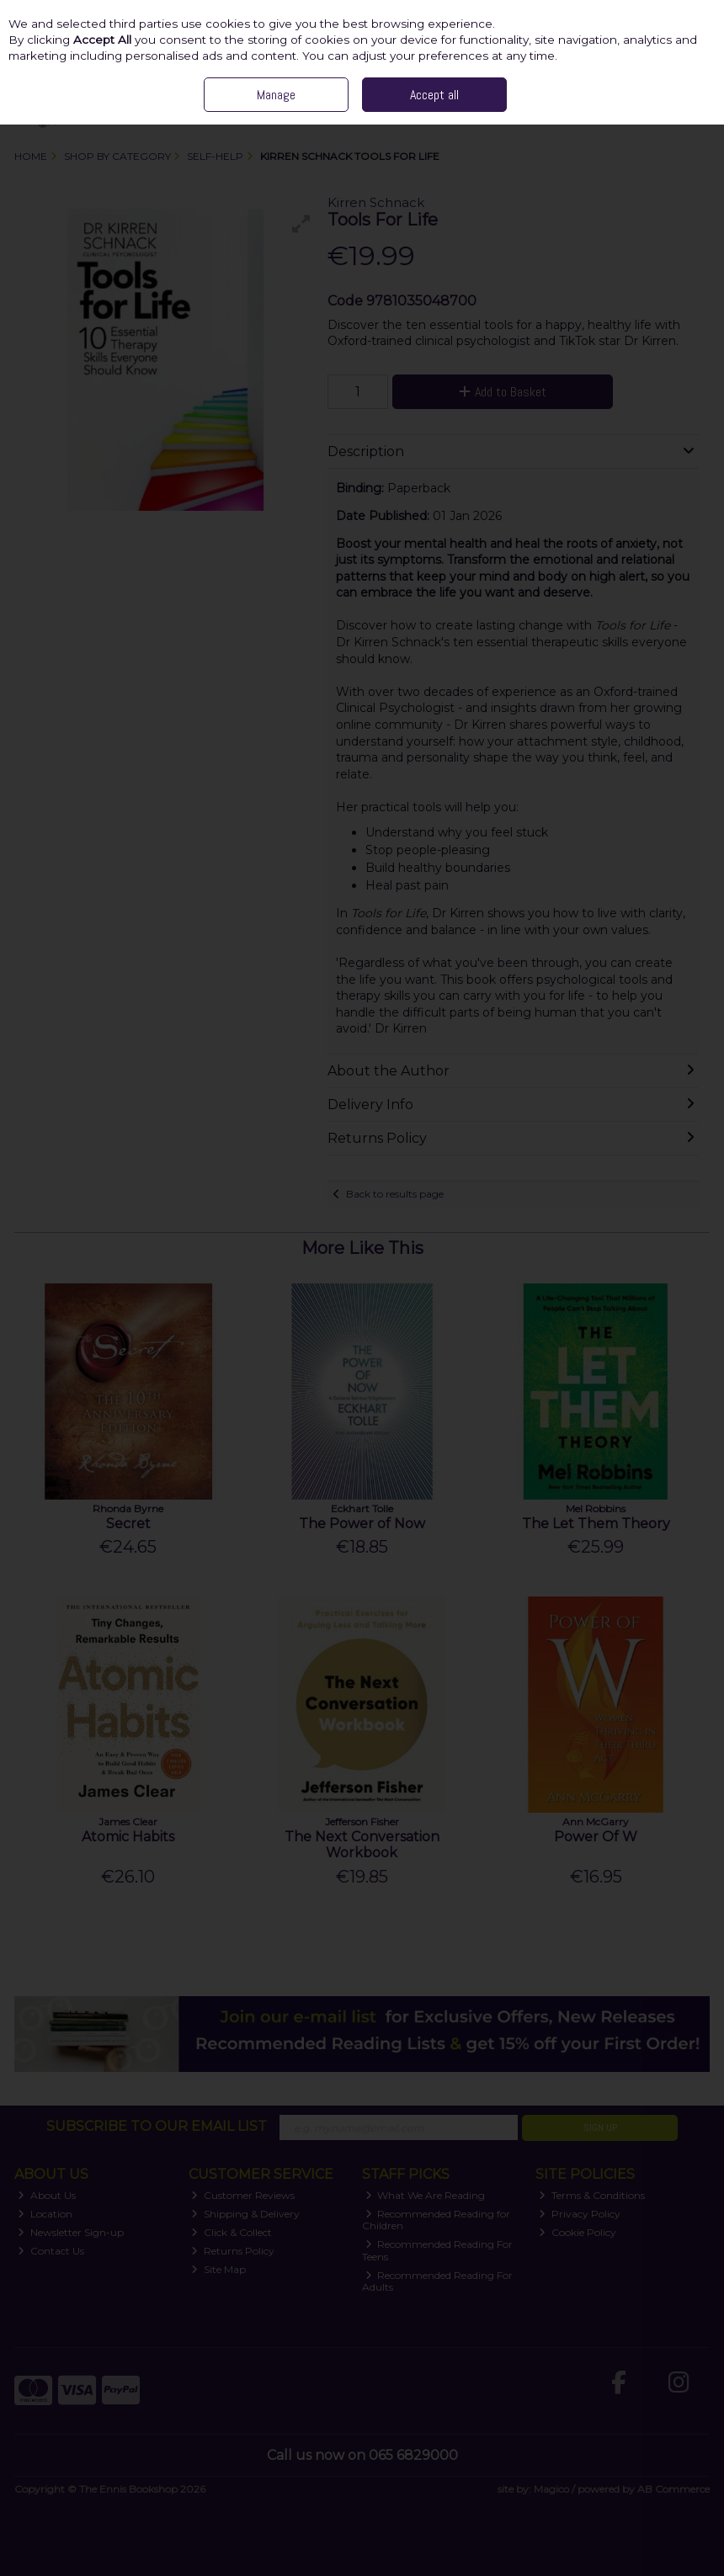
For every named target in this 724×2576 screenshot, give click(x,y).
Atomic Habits (128, 1837)
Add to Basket (502, 392)
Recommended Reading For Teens (438, 2250)
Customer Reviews (243, 2195)
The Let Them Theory (596, 1524)
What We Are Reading (425, 2195)
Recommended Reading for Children (436, 2219)
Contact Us (51, 2250)
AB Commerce (673, 2489)
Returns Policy (232, 2250)
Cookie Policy (577, 2232)
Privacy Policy (579, 2213)
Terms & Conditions (592, 2195)
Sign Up (600, 2127)
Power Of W (595, 1837)
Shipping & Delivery (245, 2213)
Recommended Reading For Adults (438, 2281)
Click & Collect (231, 2232)
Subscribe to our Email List (156, 2126)
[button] (301, 223)
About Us (47, 2195)
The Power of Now (362, 1524)
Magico (551, 2489)
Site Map (218, 2269)
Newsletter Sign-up (71, 2232)
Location (45, 2213)
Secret (128, 1524)
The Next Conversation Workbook (362, 1845)
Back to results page (395, 1193)
